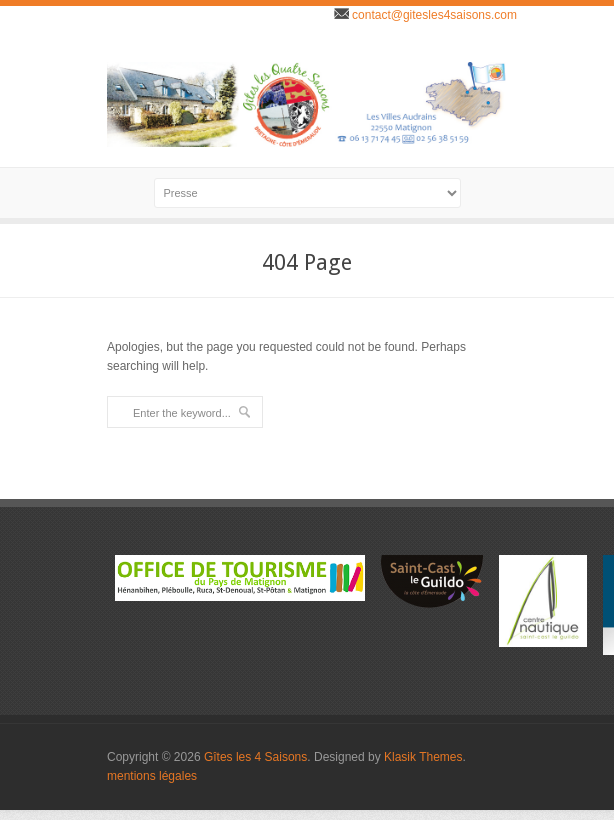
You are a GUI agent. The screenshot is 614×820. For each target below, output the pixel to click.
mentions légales (152, 776)
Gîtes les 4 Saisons (255, 757)
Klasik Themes (423, 757)
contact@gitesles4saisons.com (433, 15)
